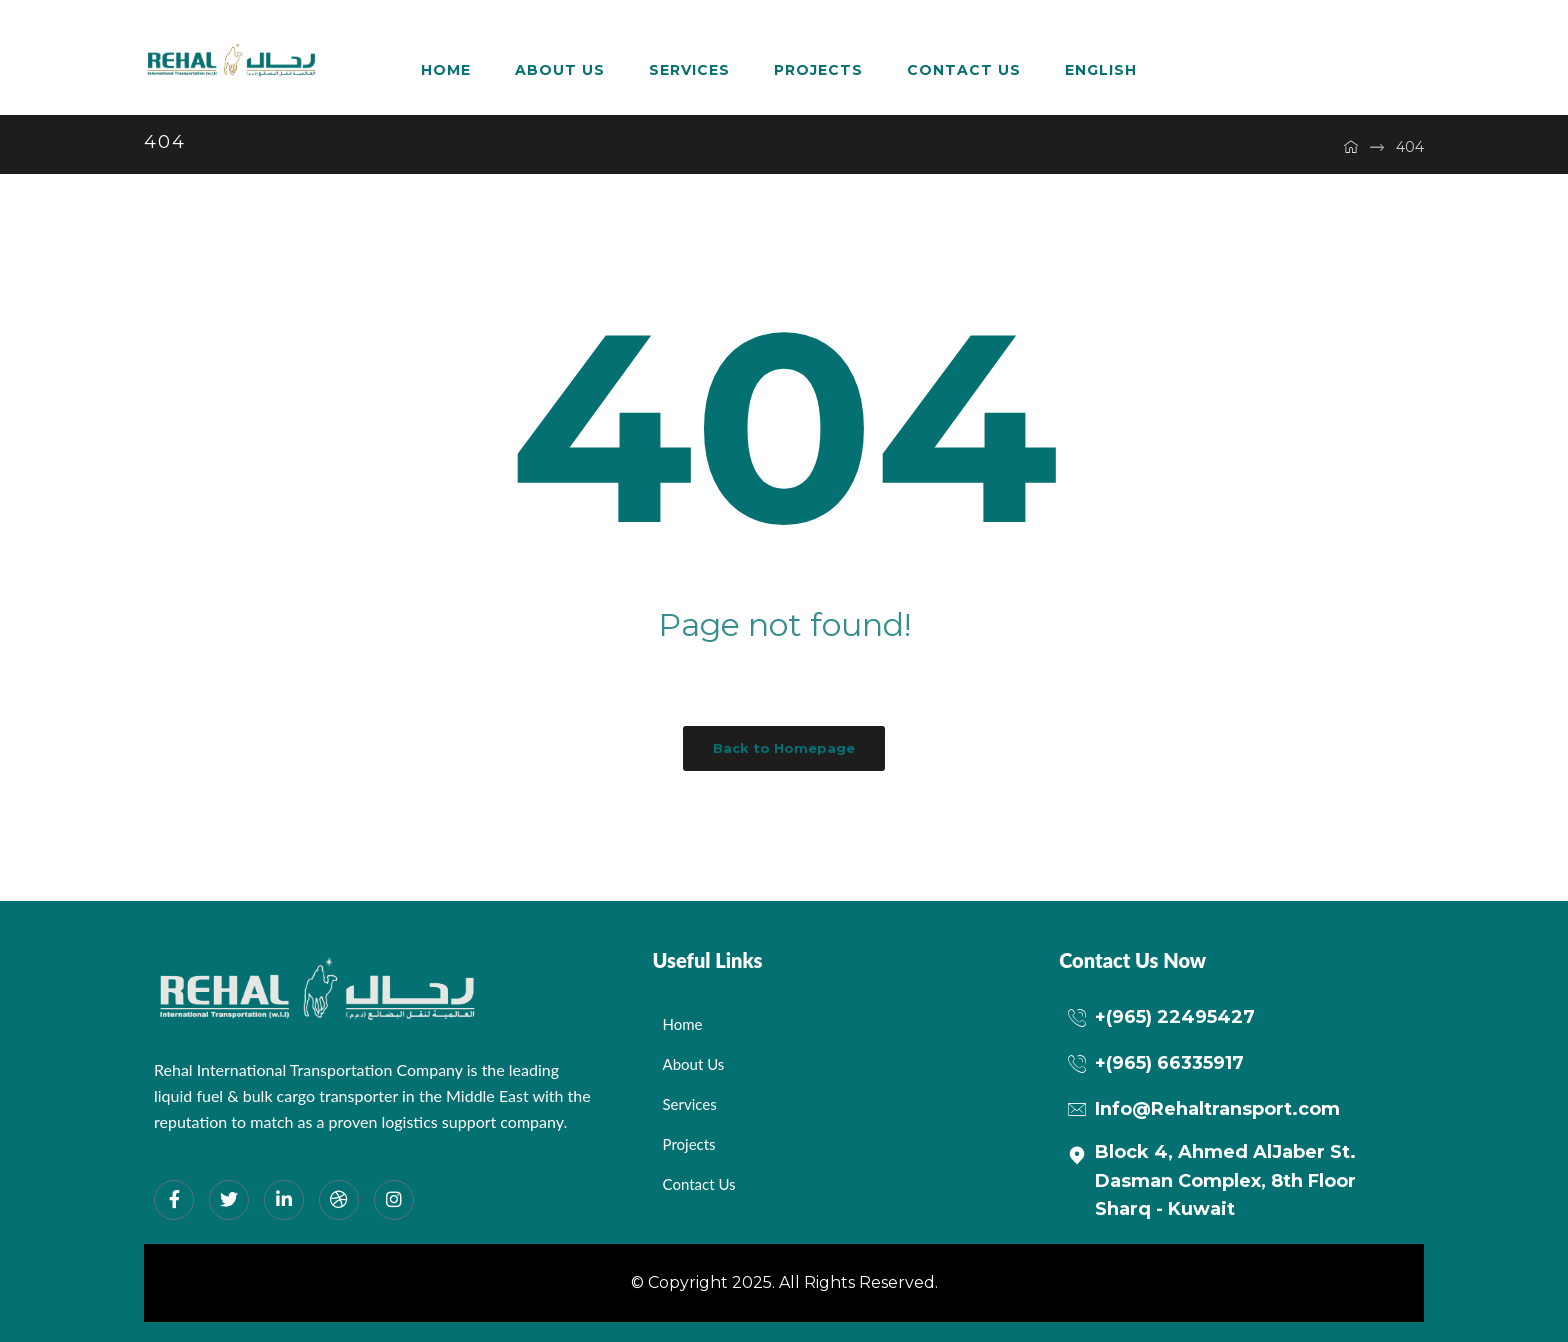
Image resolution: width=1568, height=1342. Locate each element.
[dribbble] (339, 1200)
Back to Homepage (784, 748)
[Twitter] (229, 1200)
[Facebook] (174, 1200)
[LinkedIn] (284, 1200)
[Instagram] (394, 1200)
